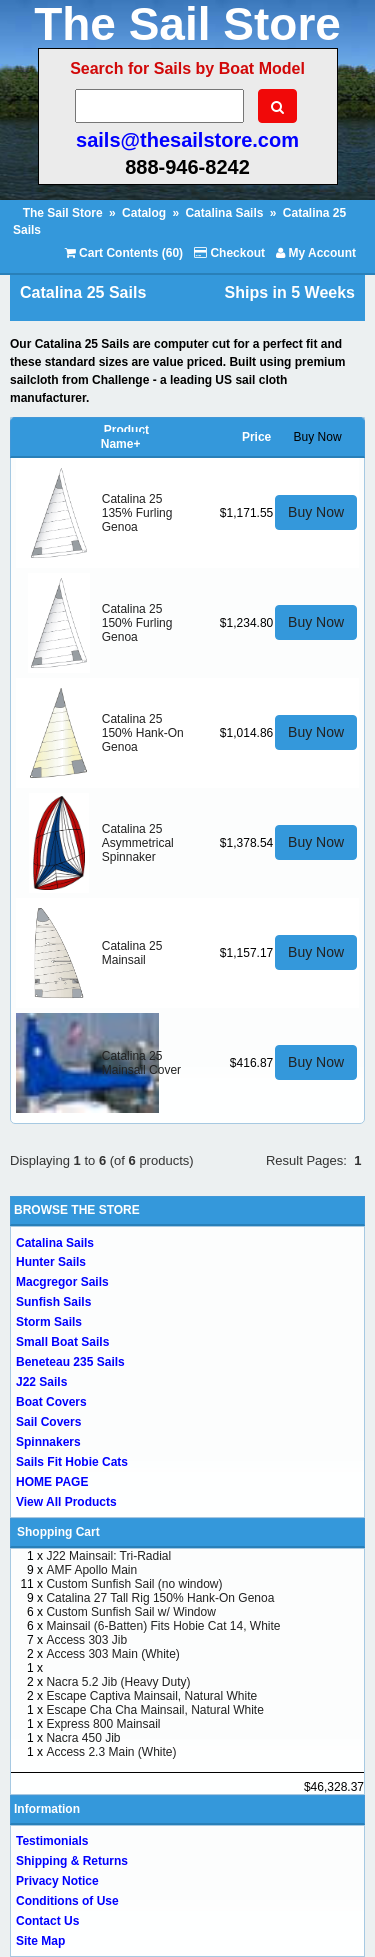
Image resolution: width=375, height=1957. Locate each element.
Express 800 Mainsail (103, 1724)
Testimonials (52, 1841)
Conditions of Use (67, 1901)
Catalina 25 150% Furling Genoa (137, 623)
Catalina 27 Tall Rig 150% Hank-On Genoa (160, 1598)
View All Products (66, 1502)
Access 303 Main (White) (112, 1654)
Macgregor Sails (62, 1282)
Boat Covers (51, 1402)
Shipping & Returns (72, 1861)
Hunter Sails (51, 1262)
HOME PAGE (52, 1482)
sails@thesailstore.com (187, 140)
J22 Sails (41, 1382)
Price (256, 437)
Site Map (40, 1941)
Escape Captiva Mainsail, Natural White (151, 1696)
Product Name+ (125, 437)
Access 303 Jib (86, 1640)
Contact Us (47, 1921)
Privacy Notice (57, 1881)
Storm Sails (49, 1322)
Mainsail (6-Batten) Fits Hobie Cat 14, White (163, 1626)
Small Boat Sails (62, 1342)
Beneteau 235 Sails (70, 1362)
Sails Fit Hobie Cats (72, 1462)
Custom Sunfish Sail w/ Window (130, 1612)
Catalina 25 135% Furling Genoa (137, 513)
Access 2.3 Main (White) (111, 1752)
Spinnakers (48, 1442)
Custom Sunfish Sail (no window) (134, 1584)
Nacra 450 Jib (83, 1738)
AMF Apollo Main (91, 1570)
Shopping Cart (58, 1532)
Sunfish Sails (53, 1302)
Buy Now (316, 512)
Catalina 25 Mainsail (132, 953)
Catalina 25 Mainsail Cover (141, 1063)
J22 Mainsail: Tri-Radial (108, 1556)
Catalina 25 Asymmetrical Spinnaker (138, 843)
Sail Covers (48, 1422)
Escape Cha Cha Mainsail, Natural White (154, 1710)
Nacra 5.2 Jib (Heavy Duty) (118, 1682)
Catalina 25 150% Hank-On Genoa (143, 733)
